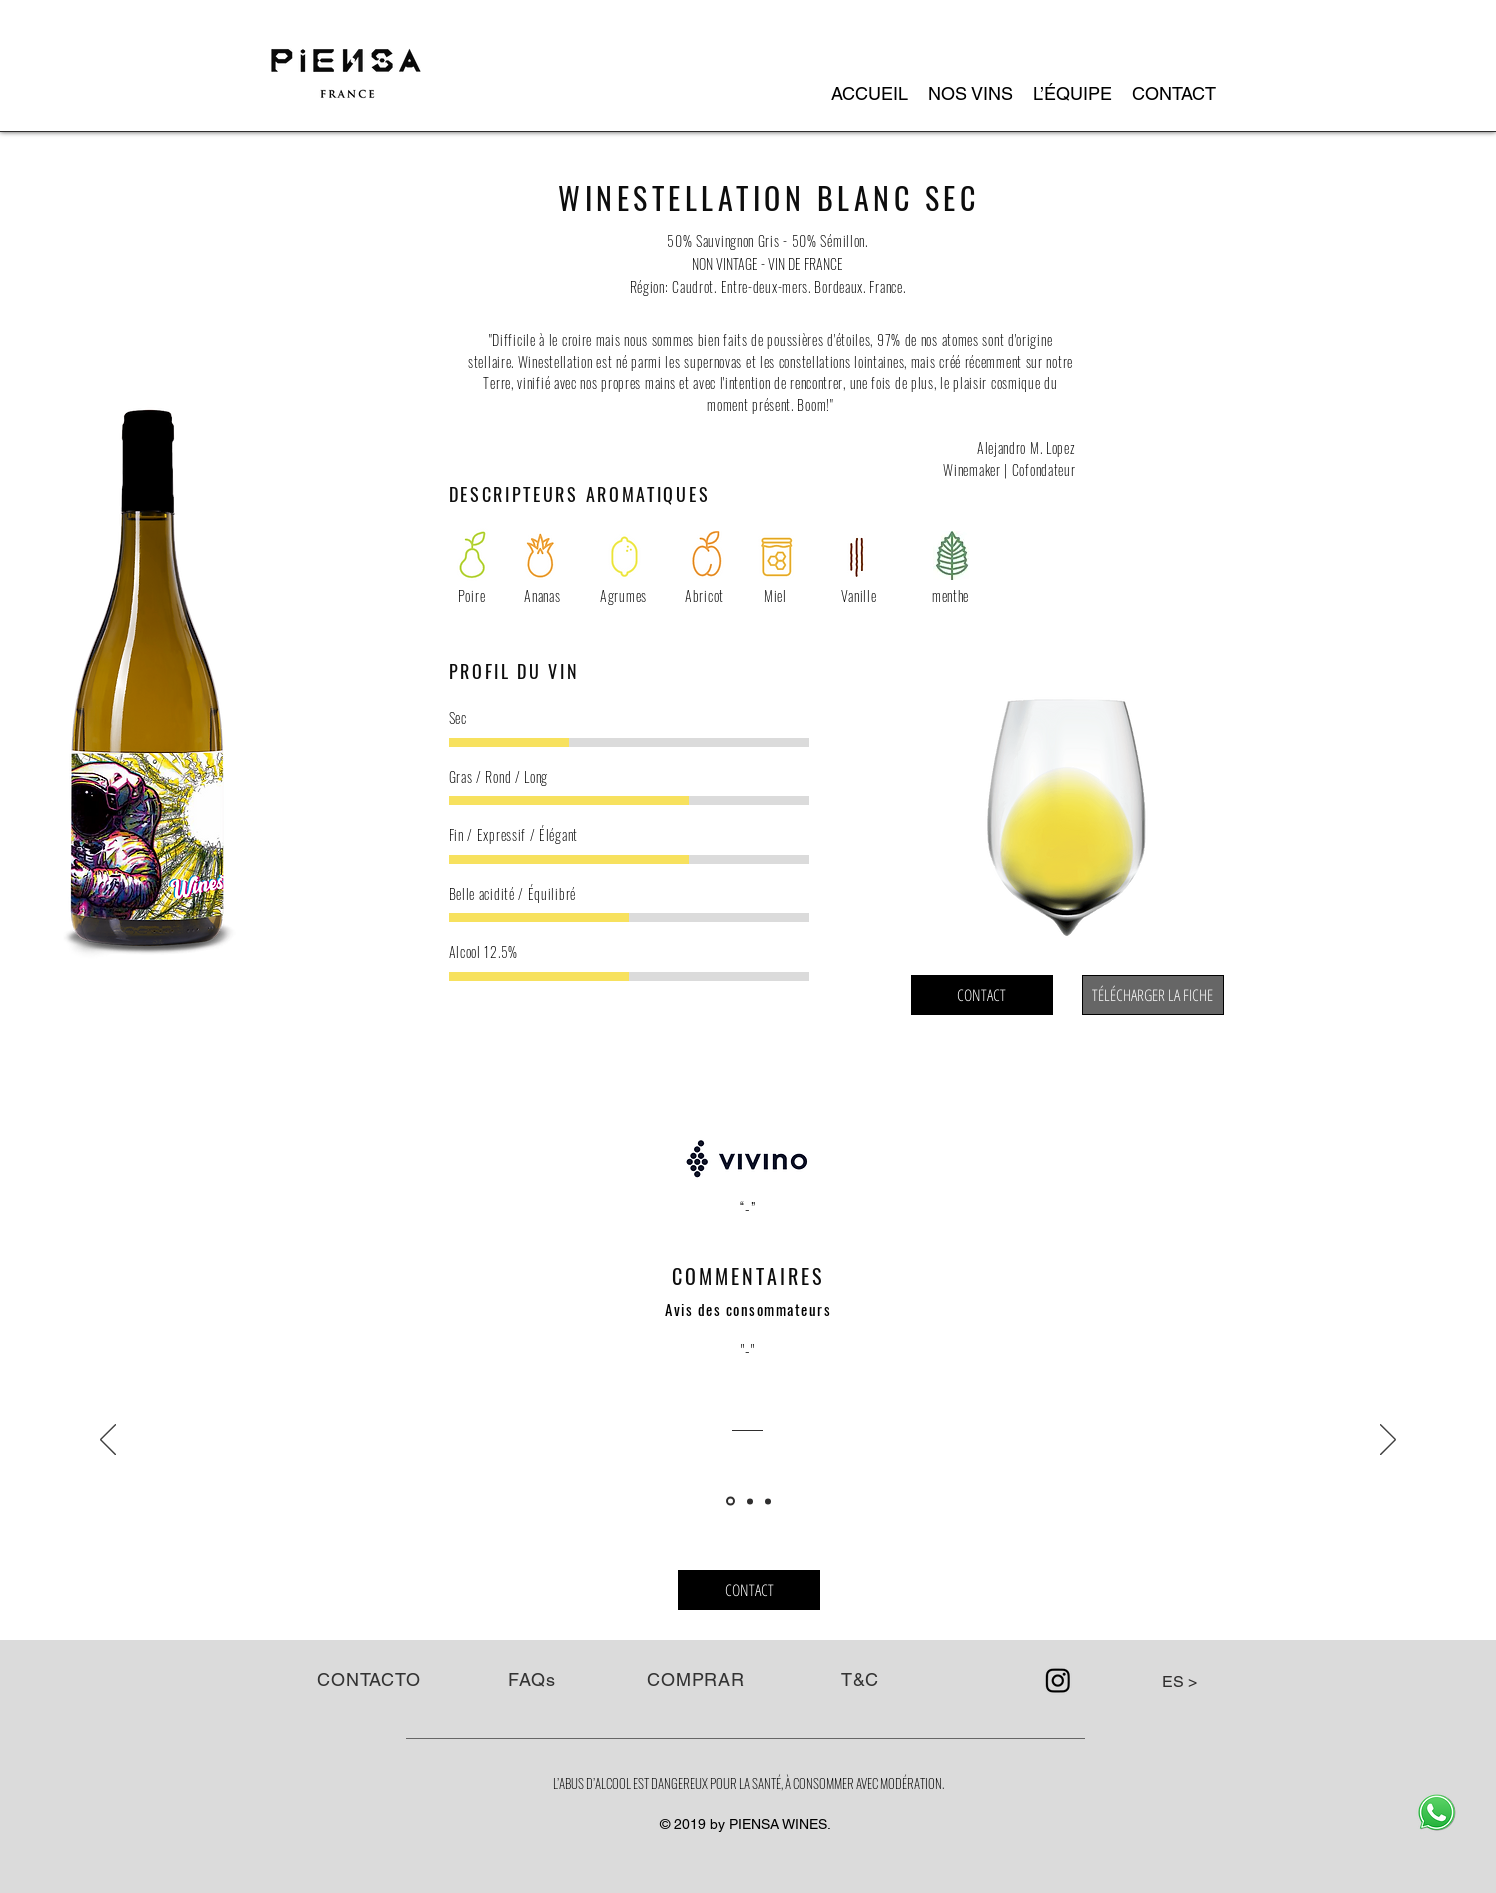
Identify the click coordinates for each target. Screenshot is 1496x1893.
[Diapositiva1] (730, 1501)
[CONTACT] (982, 995)
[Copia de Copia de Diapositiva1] (768, 1501)
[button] (970, 94)
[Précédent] (108, 1441)
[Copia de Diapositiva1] (750, 1501)
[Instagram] (1058, 1680)
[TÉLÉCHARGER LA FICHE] (1153, 995)
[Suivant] (1388, 1441)
